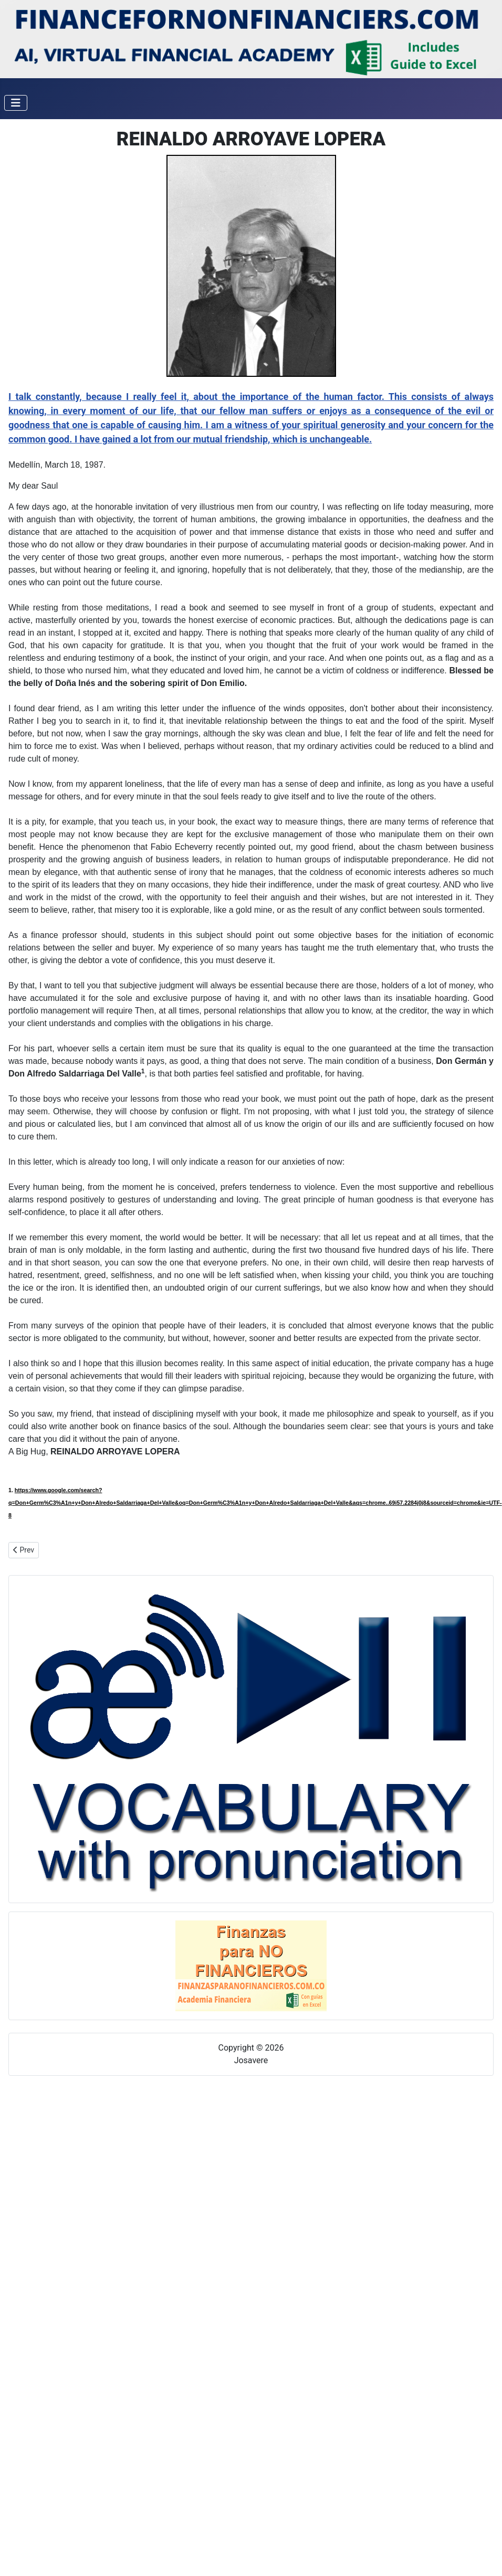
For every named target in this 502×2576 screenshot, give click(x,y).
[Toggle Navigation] (15, 103)
